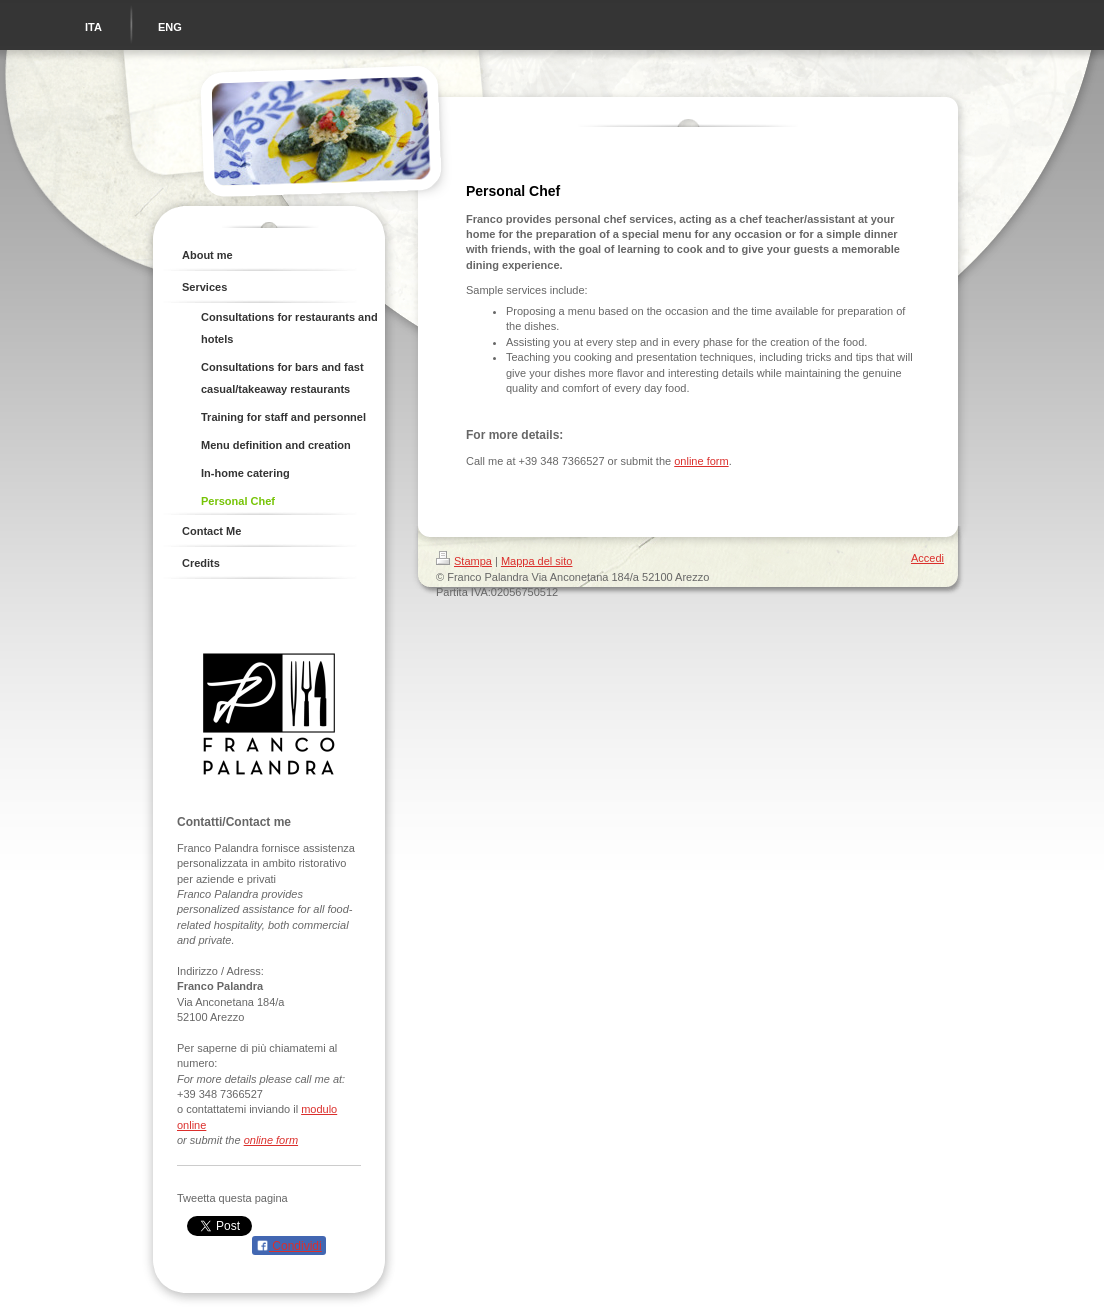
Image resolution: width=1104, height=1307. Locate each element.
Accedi (927, 558)
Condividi (289, 1246)
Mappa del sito (537, 561)
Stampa (464, 561)
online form (271, 1140)
